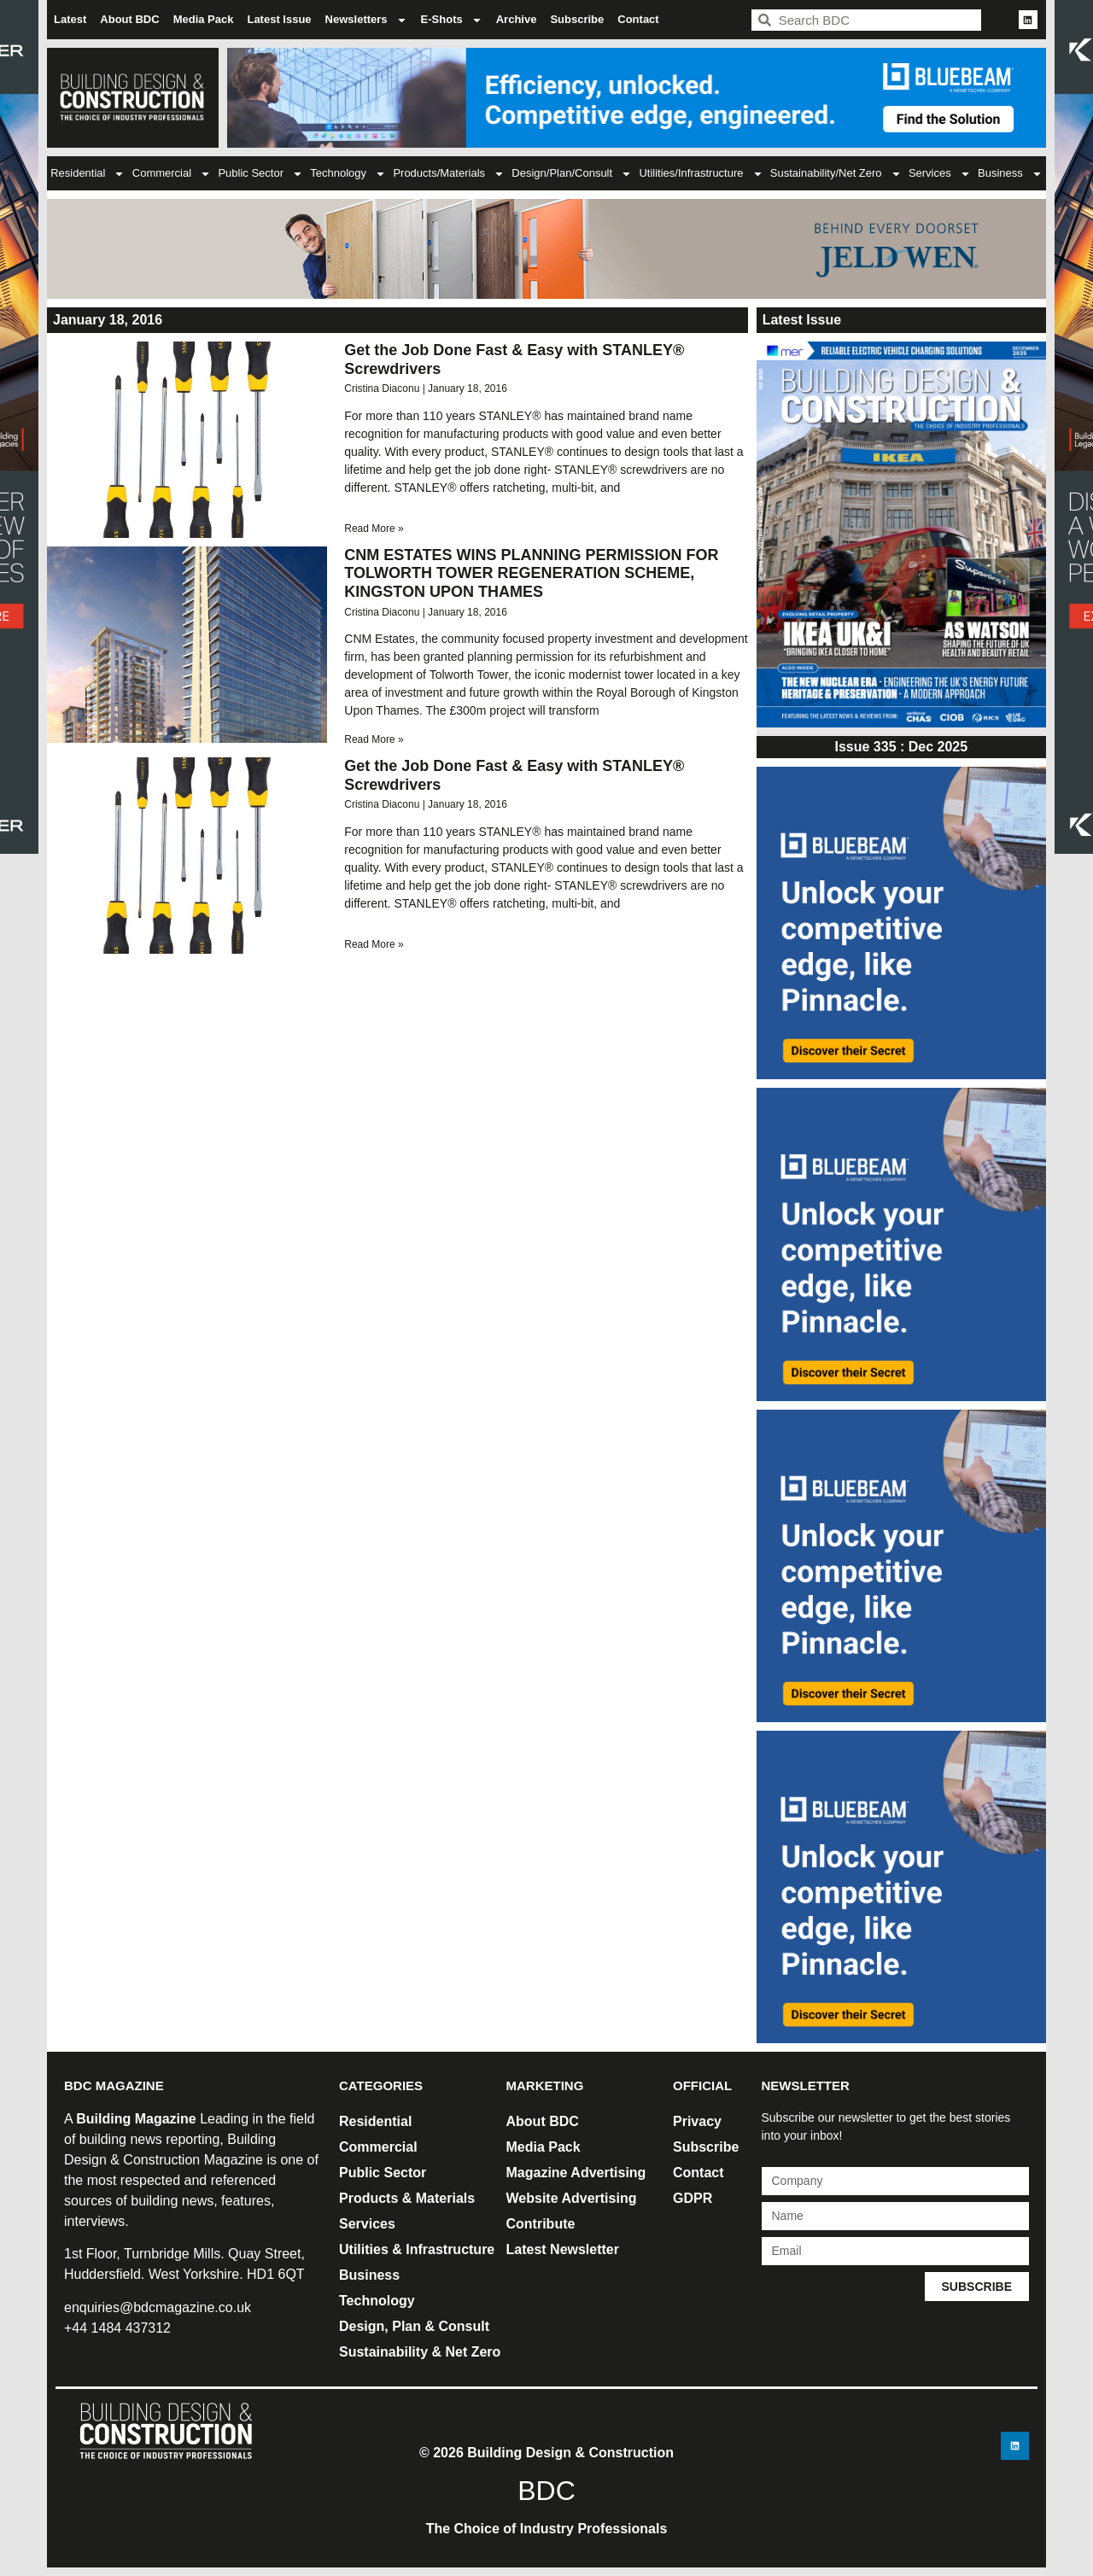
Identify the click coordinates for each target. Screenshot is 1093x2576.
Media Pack (203, 19)
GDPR (692, 2198)
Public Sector (260, 174)
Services (940, 174)
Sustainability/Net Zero (836, 174)
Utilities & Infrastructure (416, 2249)
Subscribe (577, 19)
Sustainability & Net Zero (419, 2352)
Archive (516, 19)
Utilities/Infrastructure (701, 174)
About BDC (129, 19)
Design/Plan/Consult (571, 174)
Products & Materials (407, 2198)
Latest (70, 19)
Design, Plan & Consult (414, 2326)
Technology (348, 174)
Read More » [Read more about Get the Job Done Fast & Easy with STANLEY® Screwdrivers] (373, 528)
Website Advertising (571, 2198)
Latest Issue (279, 19)
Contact (637, 19)
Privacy (697, 2121)
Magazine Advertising (576, 2172)
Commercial (171, 174)
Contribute (541, 2224)
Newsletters (366, 20)
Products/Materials (449, 174)
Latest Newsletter (563, 2249)
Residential (87, 174)
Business (1010, 174)
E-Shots (451, 20)
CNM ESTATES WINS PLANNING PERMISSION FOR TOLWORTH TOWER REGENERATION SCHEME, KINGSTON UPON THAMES (531, 573)
